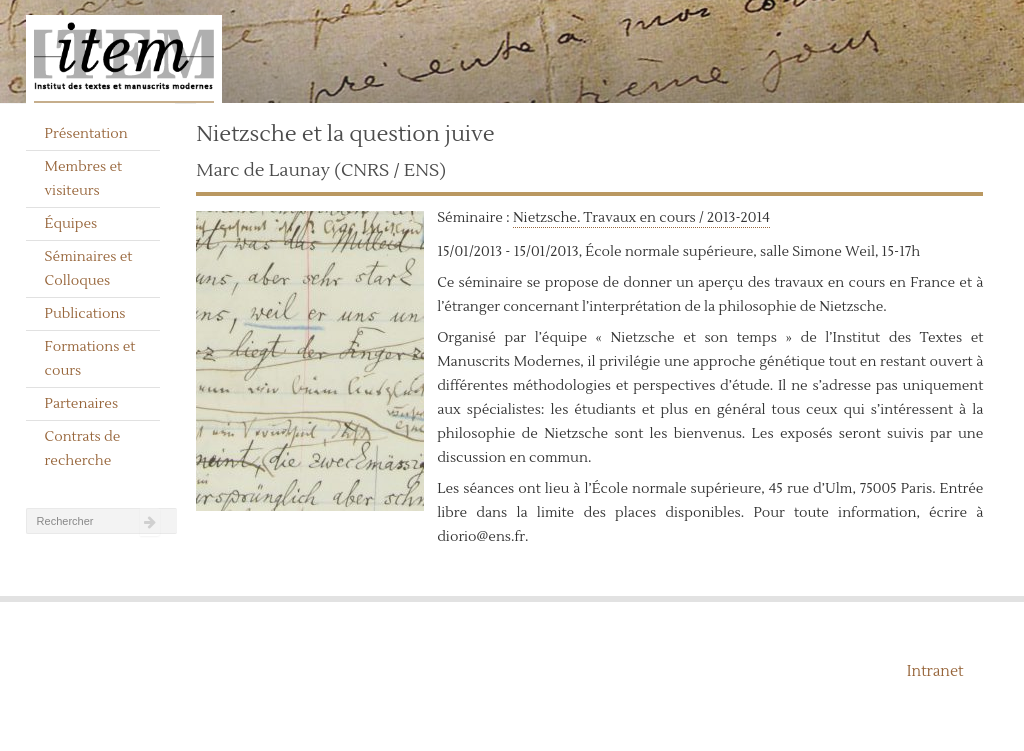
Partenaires (82, 404)
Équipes (71, 224)
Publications (85, 314)
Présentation (86, 134)
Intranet (935, 671)
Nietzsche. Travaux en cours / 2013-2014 (641, 218)
